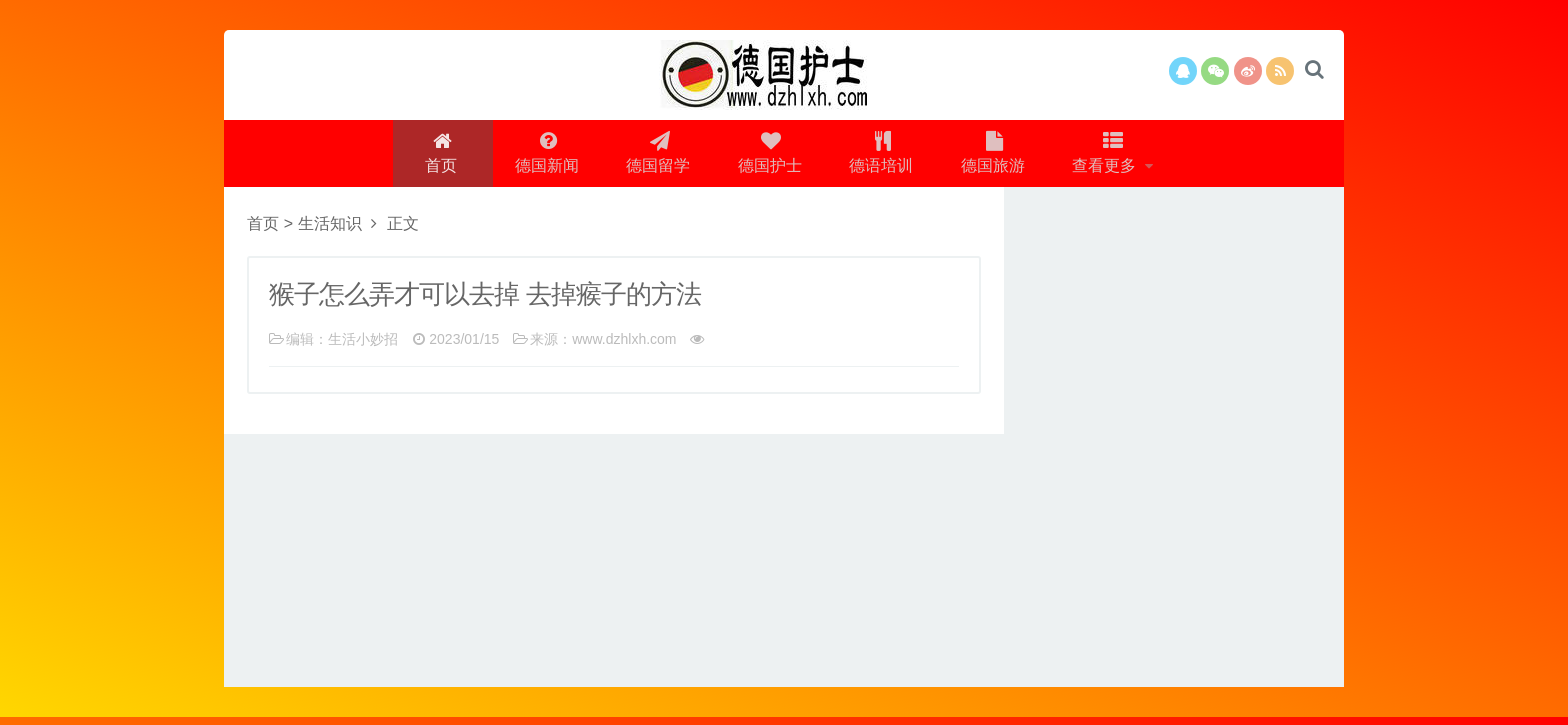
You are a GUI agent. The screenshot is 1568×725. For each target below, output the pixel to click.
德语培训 (883, 156)
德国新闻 (541, 156)
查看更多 (1113, 156)
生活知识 (330, 231)
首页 (434, 156)
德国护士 (769, 156)
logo (784, 75)
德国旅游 (997, 156)
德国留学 (655, 156)
